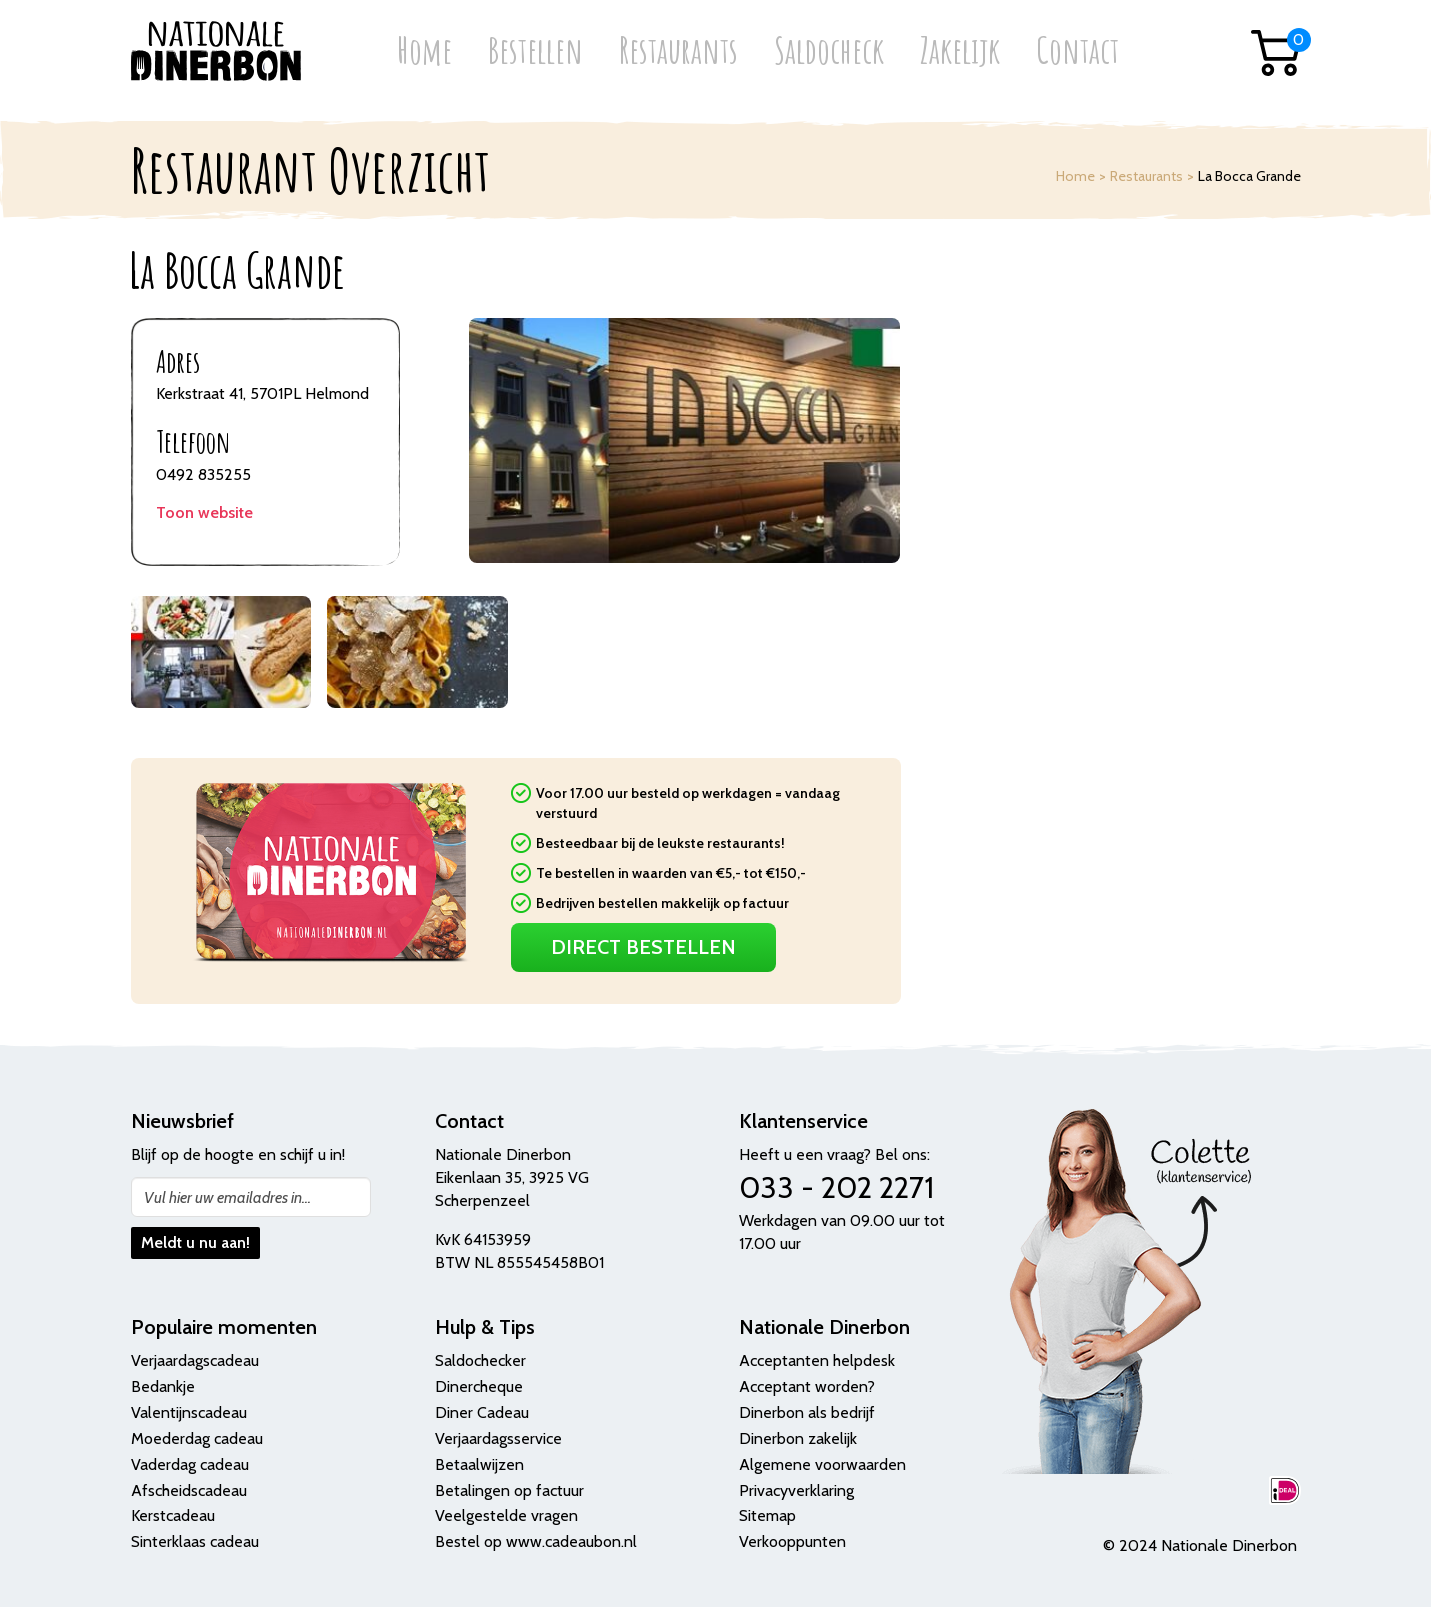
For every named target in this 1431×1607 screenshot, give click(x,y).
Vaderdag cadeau (190, 1464)
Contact (1077, 52)
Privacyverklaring (796, 1490)
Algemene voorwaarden (822, 1464)
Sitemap (767, 1515)
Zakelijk (960, 52)
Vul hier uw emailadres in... (227, 1197)
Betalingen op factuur (509, 1490)
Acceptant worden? (807, 1386)
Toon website (204, 512)
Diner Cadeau (482, 1412)
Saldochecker (480, 1360)
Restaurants (678, 52)
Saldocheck (829, 52)
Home (424, 52)
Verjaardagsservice (498, 1438)
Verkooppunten (792, 1541)
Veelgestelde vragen (506, 1515)
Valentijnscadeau (189, 1412)
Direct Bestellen (643, 947)
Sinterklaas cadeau (195, 1541)
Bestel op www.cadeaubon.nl (536, 1541)
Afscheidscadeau (189, 1490)
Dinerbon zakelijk (798, 1438)
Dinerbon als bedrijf (807, 1412)
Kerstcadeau (173, 1515)
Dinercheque (479, 1386)
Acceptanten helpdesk (817, 1360)
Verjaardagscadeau (195, 1360)
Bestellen (535, 52)
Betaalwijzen (479, 1464)
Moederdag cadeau (197, 1438)
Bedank (157, 1386)
